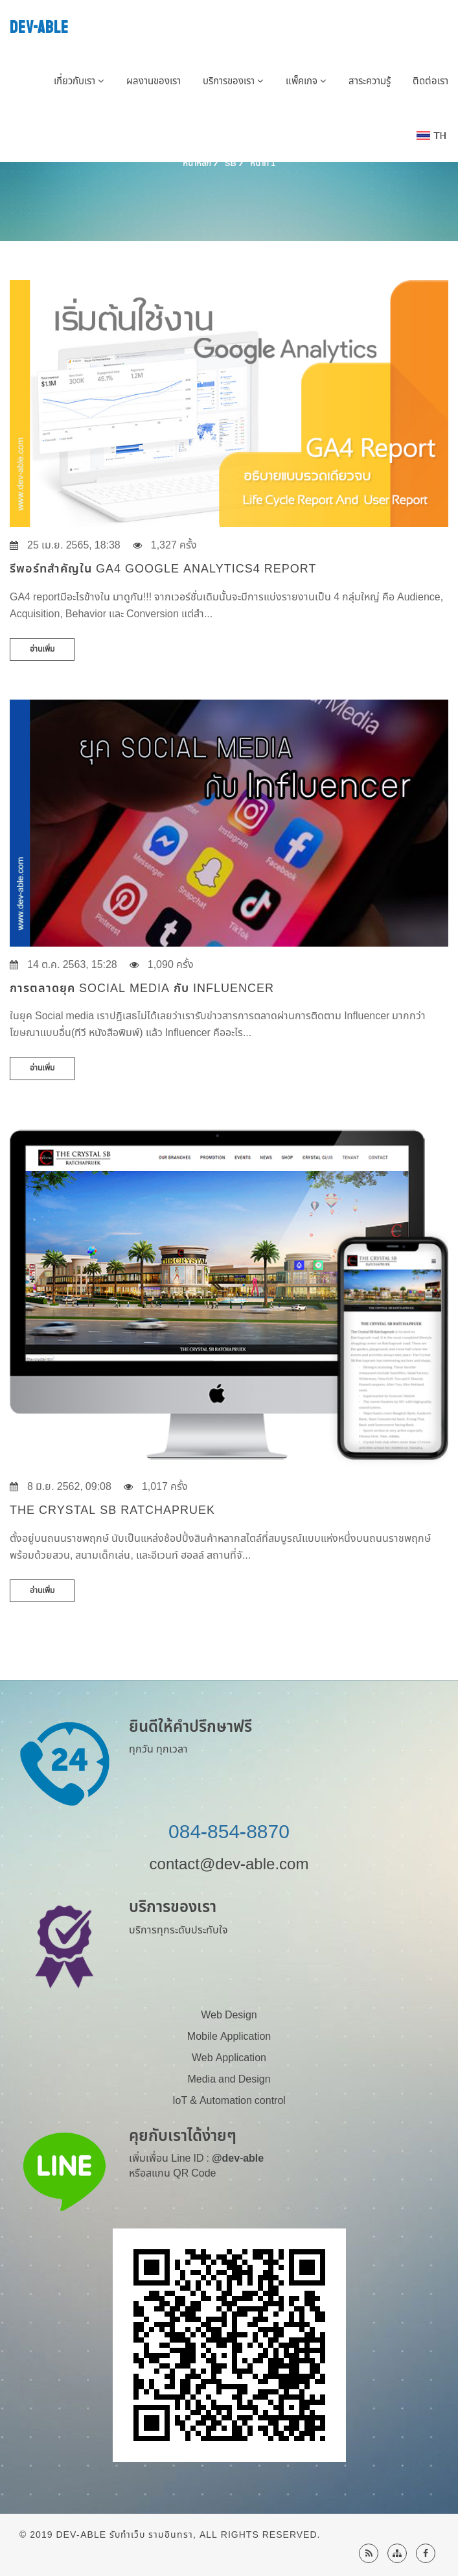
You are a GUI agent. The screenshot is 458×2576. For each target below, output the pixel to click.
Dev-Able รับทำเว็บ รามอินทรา (124, 2535)
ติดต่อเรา (430, 81)
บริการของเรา (233, 81)
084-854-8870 (229, 1832)
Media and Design (228, 2079)
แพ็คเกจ (306, 81)
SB (230, 163)
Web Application (229, 2058)
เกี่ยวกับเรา (79, 81)
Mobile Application (229, 2036)
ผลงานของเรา (153, 81)
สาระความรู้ (370, 81)
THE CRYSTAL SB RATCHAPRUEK (112, 1510)
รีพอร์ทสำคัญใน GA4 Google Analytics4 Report (163, 569)
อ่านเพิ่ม (42, 649)
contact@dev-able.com (229, 1864)
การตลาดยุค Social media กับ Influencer (142, 988)
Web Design (229, 2015)
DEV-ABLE (39, 27)
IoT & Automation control (229, 2101)
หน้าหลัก (197, 163)
